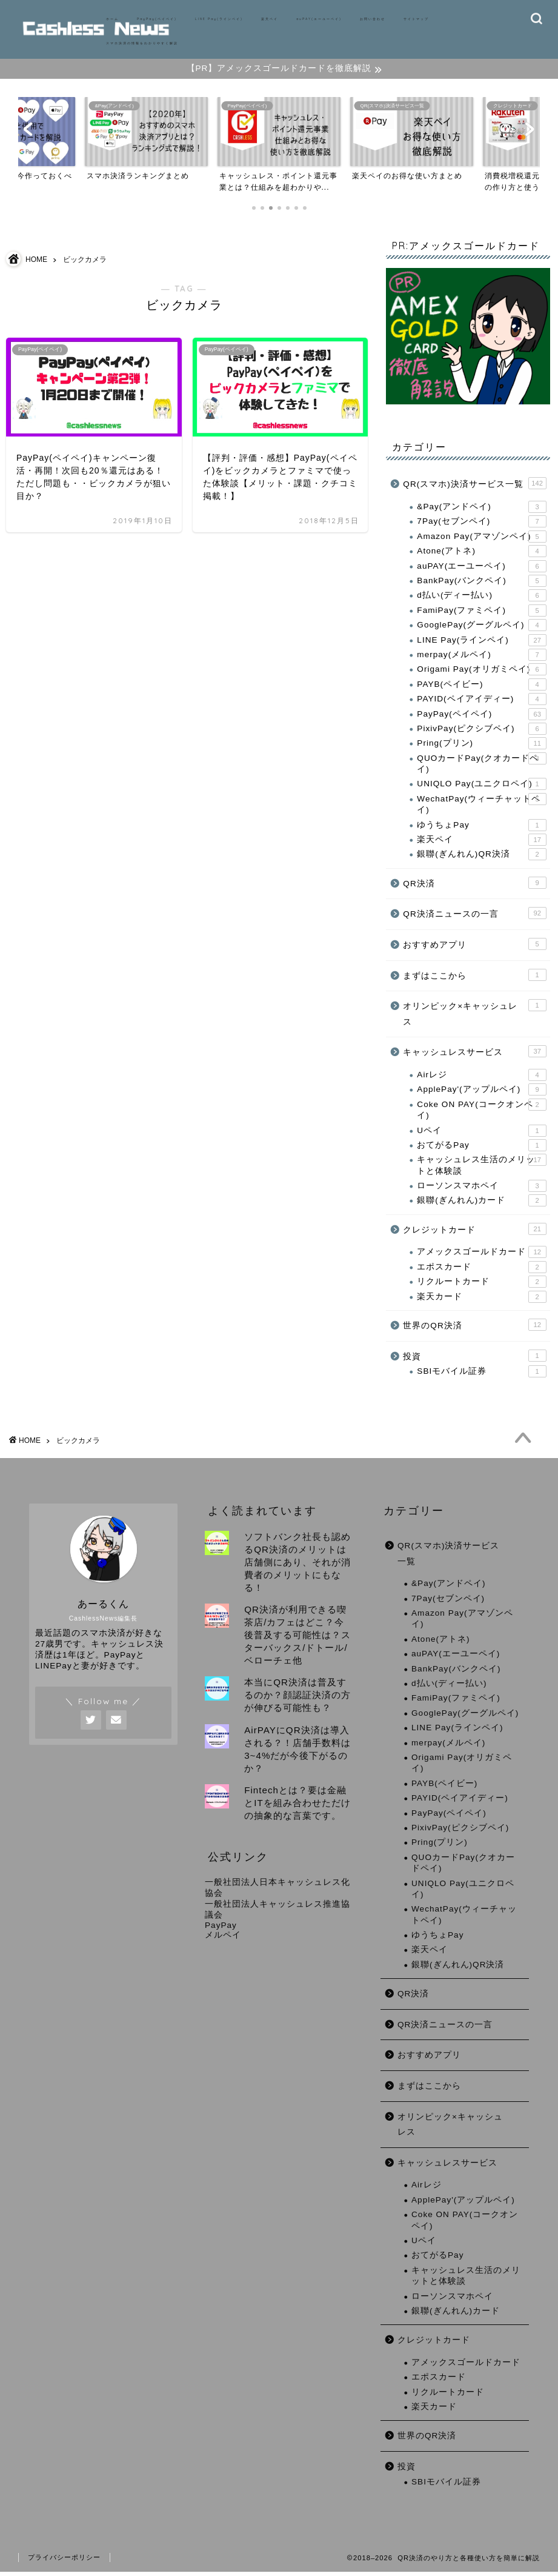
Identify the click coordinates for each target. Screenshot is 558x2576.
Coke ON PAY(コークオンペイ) (481, 1112)
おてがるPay (481, 1148)
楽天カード (481, 1300)
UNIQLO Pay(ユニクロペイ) (481, 787)
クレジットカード (474, 1232)
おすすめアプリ (474, 947)
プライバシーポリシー (64, 2561)
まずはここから (474, 978)
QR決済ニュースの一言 (474, 917)
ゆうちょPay (481, 828)
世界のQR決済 (474, 1328)
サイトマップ (416, 19)
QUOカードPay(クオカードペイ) (481, 766)
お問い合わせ (372, 19)
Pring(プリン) (481, 747)
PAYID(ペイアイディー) (481, 702)
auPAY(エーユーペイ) (319, 19)
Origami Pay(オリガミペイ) (481, 673)
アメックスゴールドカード (481, 1256)
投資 (474, 1359)
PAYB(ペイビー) (481, 687)
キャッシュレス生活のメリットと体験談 (481, 1168)
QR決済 (474, 886)
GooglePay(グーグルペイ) (481, 628)
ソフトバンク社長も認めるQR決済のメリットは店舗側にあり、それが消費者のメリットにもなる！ (297, 1566)
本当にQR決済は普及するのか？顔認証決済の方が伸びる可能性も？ (297, 1699)
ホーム (112, 19)
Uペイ (481, 1134)
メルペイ (223, 1939)
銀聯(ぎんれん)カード (481, 1204)
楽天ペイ (269, 19)
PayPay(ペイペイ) (157, 19)
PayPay (221, 1929)
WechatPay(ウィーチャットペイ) (481, 806)
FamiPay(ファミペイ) (481, 613)
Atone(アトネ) (481, 554)
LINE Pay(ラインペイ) (219, 19)
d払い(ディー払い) (481, 599)
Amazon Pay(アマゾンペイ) (481, 540)
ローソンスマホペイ (481, 1189)
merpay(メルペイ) (481, 658)
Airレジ (481, 1078)
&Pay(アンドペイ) (481, 510)
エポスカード (481, 1270)
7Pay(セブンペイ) (481, 525)
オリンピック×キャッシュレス (474, 1015)
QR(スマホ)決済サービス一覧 (474, 487)
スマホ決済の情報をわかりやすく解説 (142, 43)
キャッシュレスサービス (474, 1055)
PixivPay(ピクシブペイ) (481, 732)
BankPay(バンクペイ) (481, 584)
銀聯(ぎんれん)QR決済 (481, 858)
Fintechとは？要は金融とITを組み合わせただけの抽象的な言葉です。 (297, 1807)
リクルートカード (481, 1285)
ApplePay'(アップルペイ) (481, 1093)
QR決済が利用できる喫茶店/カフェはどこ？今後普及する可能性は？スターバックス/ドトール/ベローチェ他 (297, 1639)
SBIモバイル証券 (481, 1374)
